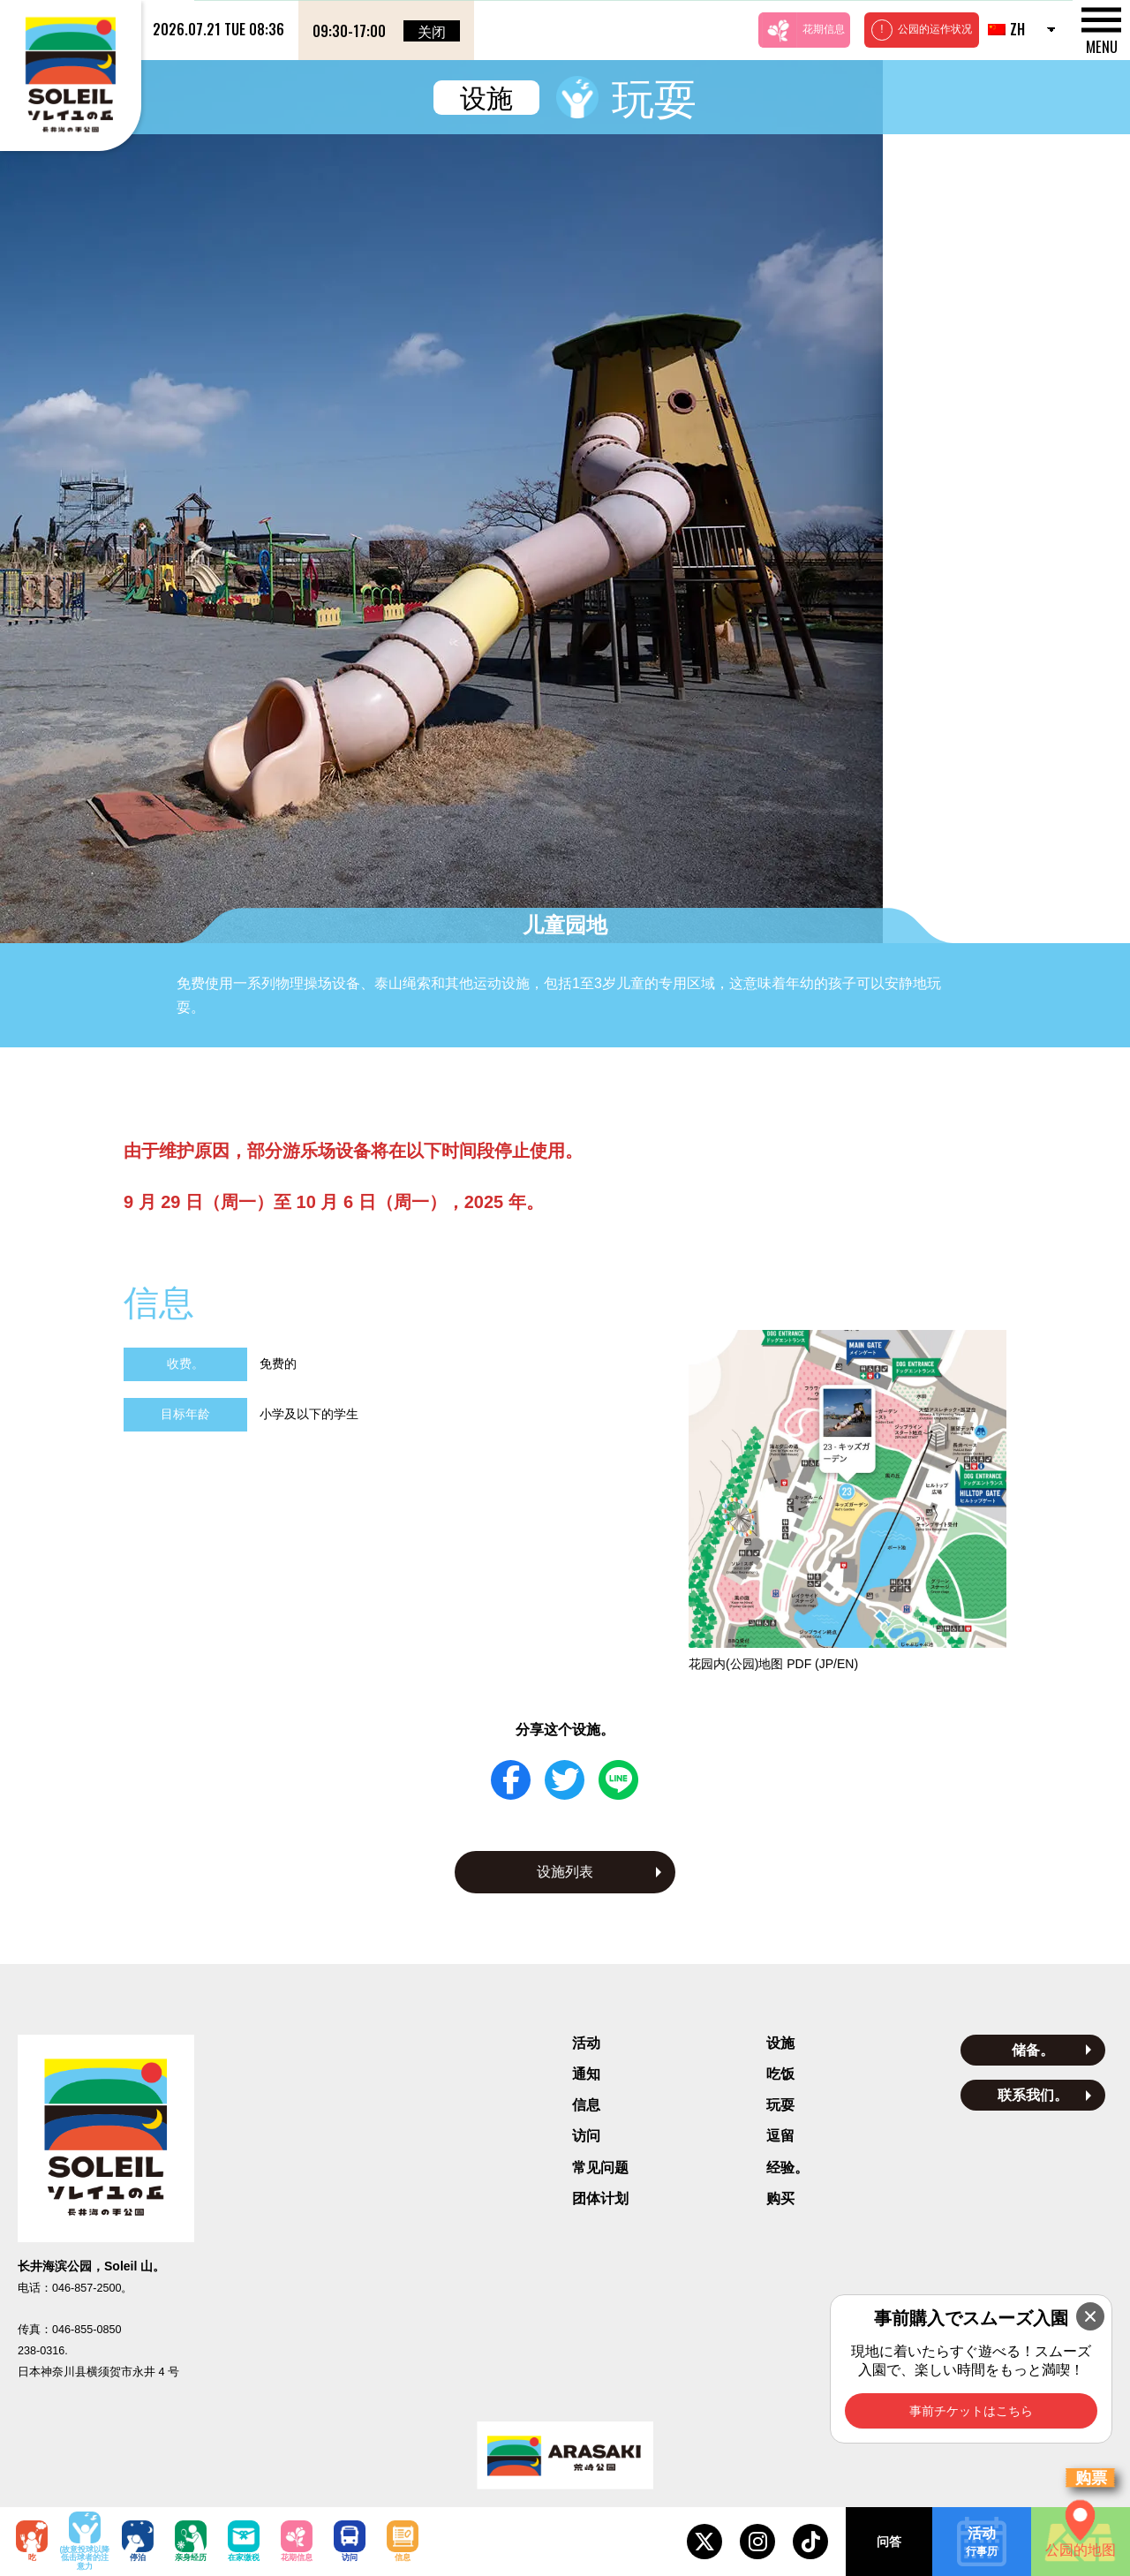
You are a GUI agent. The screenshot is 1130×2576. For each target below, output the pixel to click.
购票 (1091, 2478)
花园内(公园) (773, 1487)
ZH (1006, 29)
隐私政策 (565, 2360)
